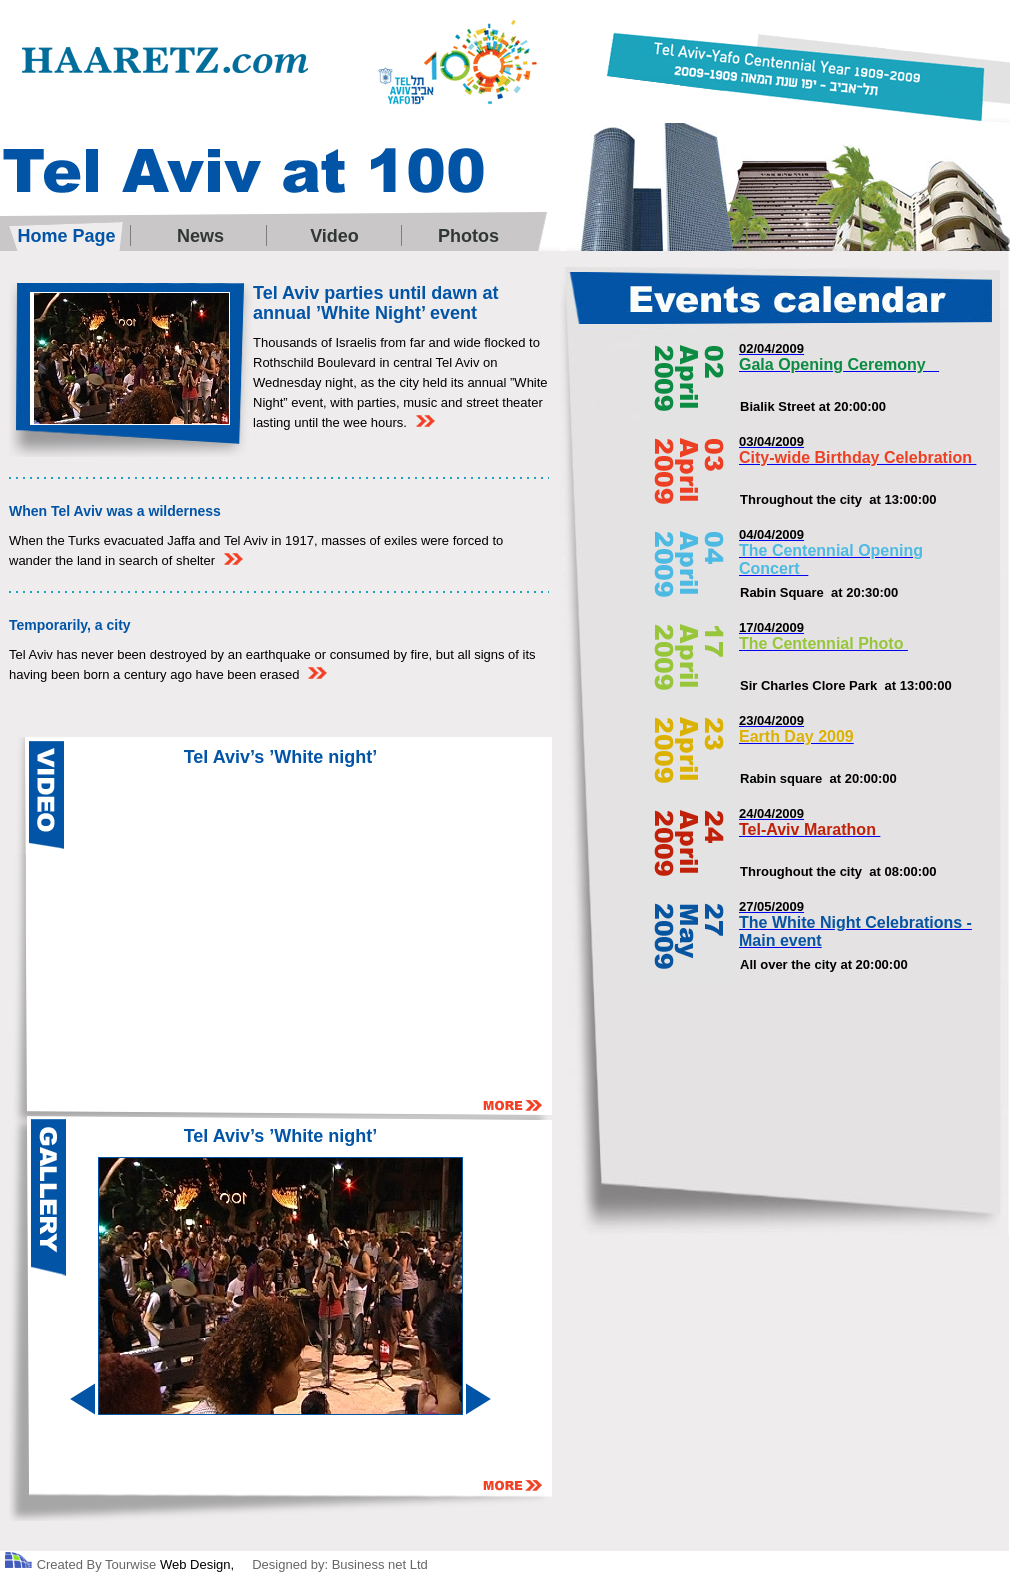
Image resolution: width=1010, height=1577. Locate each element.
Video (334, 236)
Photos (468, 236)
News (200, 236)
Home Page (66, 236)
